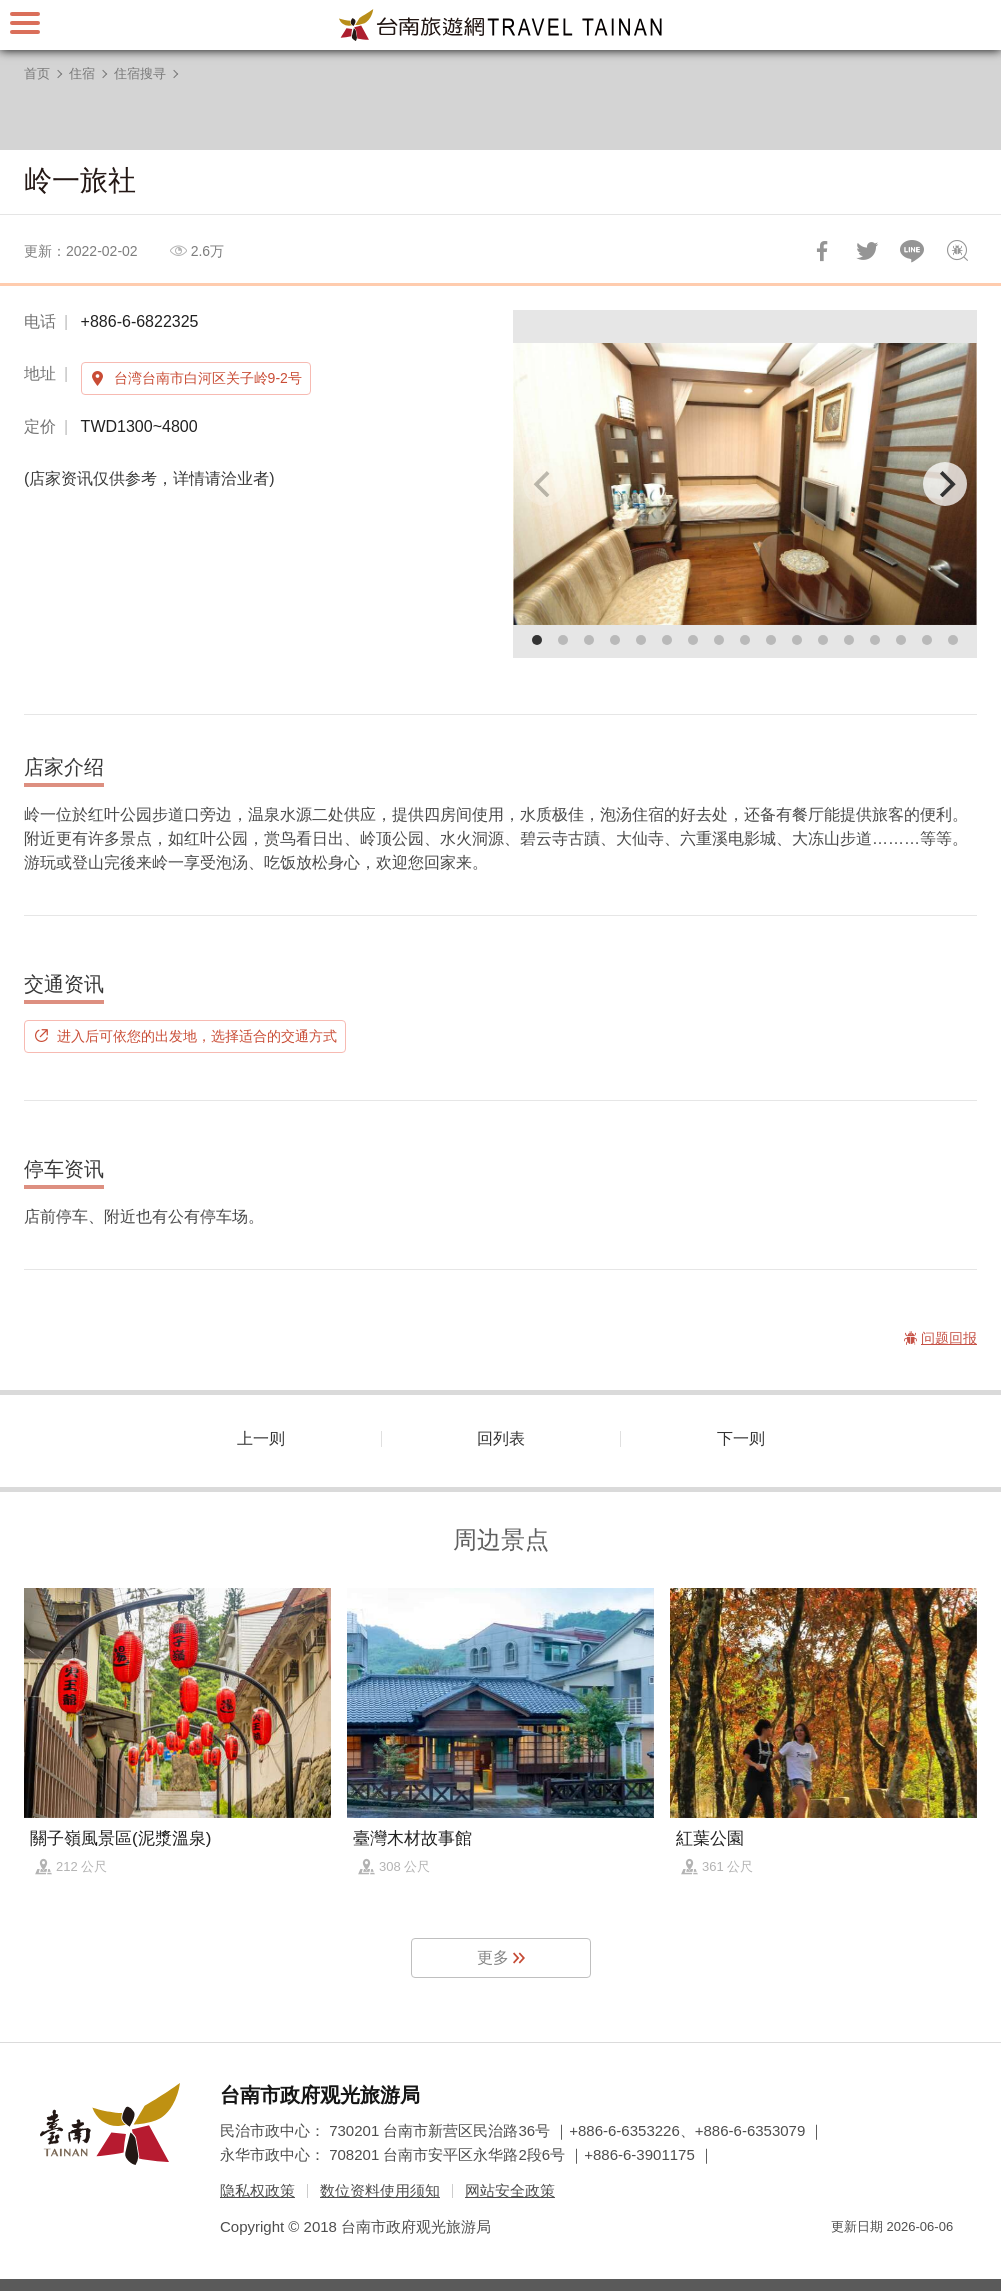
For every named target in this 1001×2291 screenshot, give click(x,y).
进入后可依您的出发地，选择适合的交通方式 (197, 1036)
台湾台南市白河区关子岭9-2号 (208, 378)
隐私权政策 (257, 2190)
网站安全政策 (510, 2190)
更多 (493, 1957)
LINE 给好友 (912, 251)
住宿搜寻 (140, 73)
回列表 (501, 1438)
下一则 (741, 1438)
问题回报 (957, 251)
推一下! (867, 251)
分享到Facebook (822, 251)
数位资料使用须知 (380, 2190)
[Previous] (545, 484)
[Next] (945, 484)
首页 (37, 73)
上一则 (261, 1438)
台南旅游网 (501, 25)
